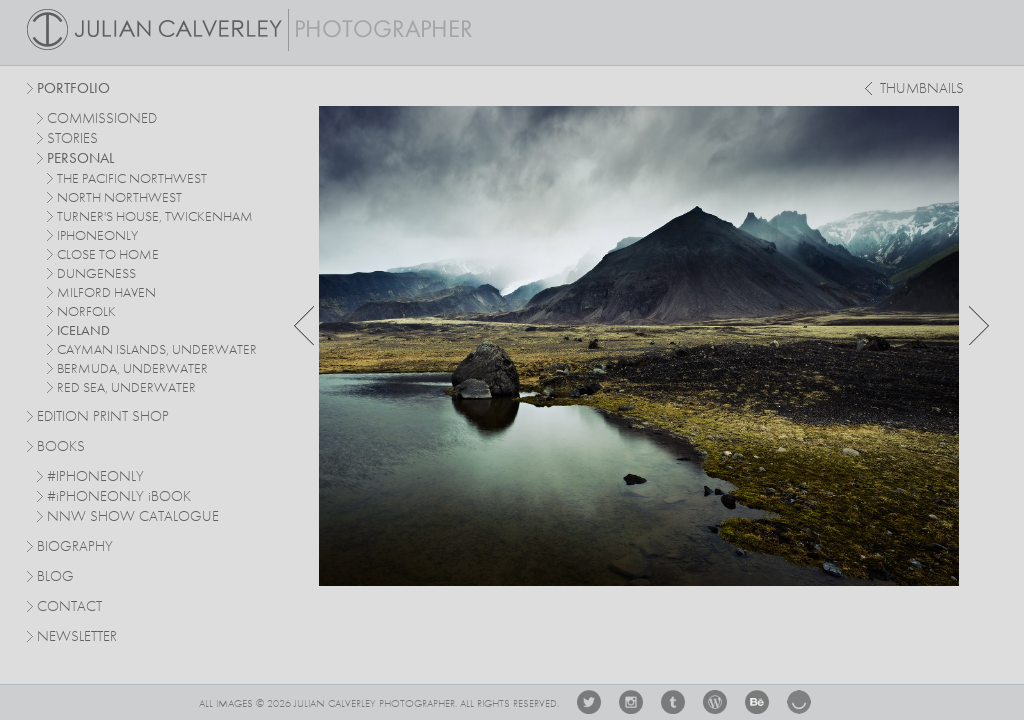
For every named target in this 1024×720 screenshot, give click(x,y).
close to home (108, 255)
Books (61, 447)
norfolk (86, 312)
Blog (55, 577)
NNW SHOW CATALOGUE (133, 517)
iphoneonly (97, 236)
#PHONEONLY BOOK (119, 497)
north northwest (119, 198)
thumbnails (922, 89)
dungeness (96, 274)
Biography (75, 546)
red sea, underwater (126, 388)
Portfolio (73, 89)
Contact (69, 607)
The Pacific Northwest (132, 179)
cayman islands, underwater (157, 350)
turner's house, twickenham (155, 217)
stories (72, 139)
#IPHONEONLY (95, 477)
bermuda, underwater (132, 369)
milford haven (106, 293)
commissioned (102, 119)
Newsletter (77, 637)
